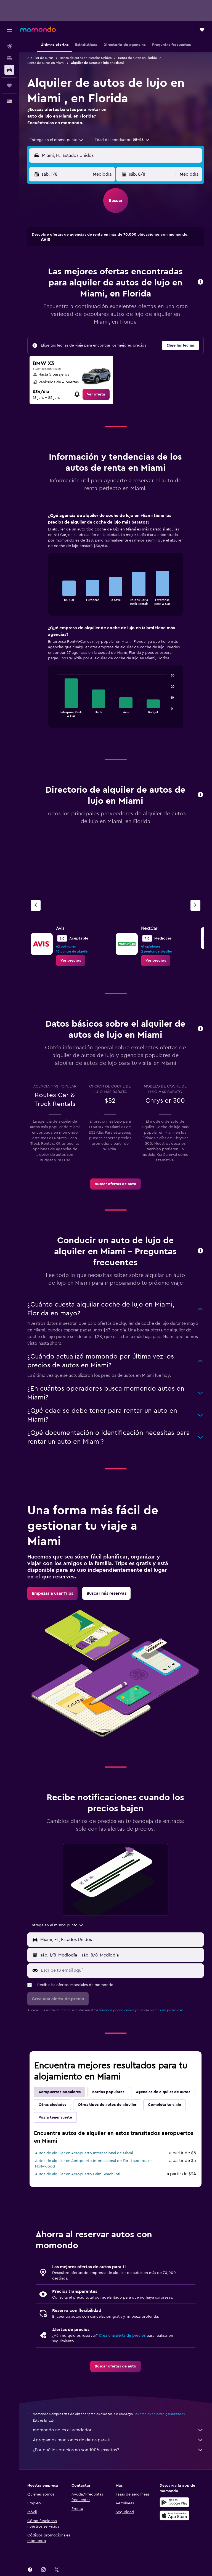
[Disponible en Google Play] (174, 2502)
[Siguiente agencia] (195, 905)
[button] (9, 30)
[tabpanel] (115, 625)
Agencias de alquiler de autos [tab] (163, 2092)
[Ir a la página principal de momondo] (38, 29)
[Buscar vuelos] (9, 46)
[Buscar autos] (9, 69)
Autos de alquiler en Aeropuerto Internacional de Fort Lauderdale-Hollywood (93, 2163)
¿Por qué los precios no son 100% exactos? (118, 2450)
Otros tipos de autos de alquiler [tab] (107, 2105)
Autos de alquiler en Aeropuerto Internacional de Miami (84, 2153)
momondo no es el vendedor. (118, 2430)
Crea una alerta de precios (122, 2336)
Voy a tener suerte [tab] (55, 2117)
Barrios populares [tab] (108, 2092)
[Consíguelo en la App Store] (174, 2515)
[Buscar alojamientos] (9, 58)
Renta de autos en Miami (45, 62)
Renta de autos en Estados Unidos (86, 57)
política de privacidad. (167, 2010)
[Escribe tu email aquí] (120, 1970)
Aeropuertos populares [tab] (60, 2092)
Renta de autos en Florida (137, 57)
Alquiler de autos (40, 57)
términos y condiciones (116, 2010)
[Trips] (9, 85)
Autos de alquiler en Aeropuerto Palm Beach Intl (77, 2174)
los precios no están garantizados (159, 2414)
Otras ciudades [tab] (52, 2105)
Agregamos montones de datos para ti (118, 2440)
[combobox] (56, 140)
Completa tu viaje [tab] (164, 2105)
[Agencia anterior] (36, 905)
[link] (96, 394)
